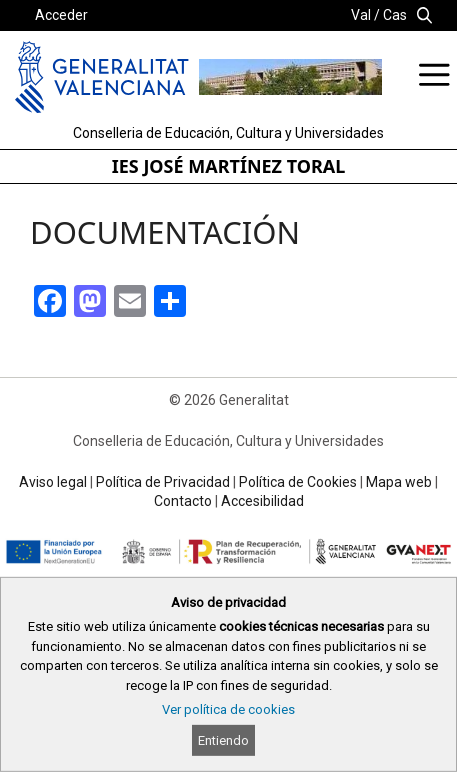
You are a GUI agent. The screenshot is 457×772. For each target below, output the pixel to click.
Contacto (183, 501)
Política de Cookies (298, 482)
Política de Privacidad (163, 482)
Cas (395, 15)
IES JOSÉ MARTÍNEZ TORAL (229, 166)
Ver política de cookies (228, 709)
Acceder (61, 15)
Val (361, 15)
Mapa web (399, 482)
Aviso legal (53, 482)
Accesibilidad (262, 501)
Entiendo (223, 740)
